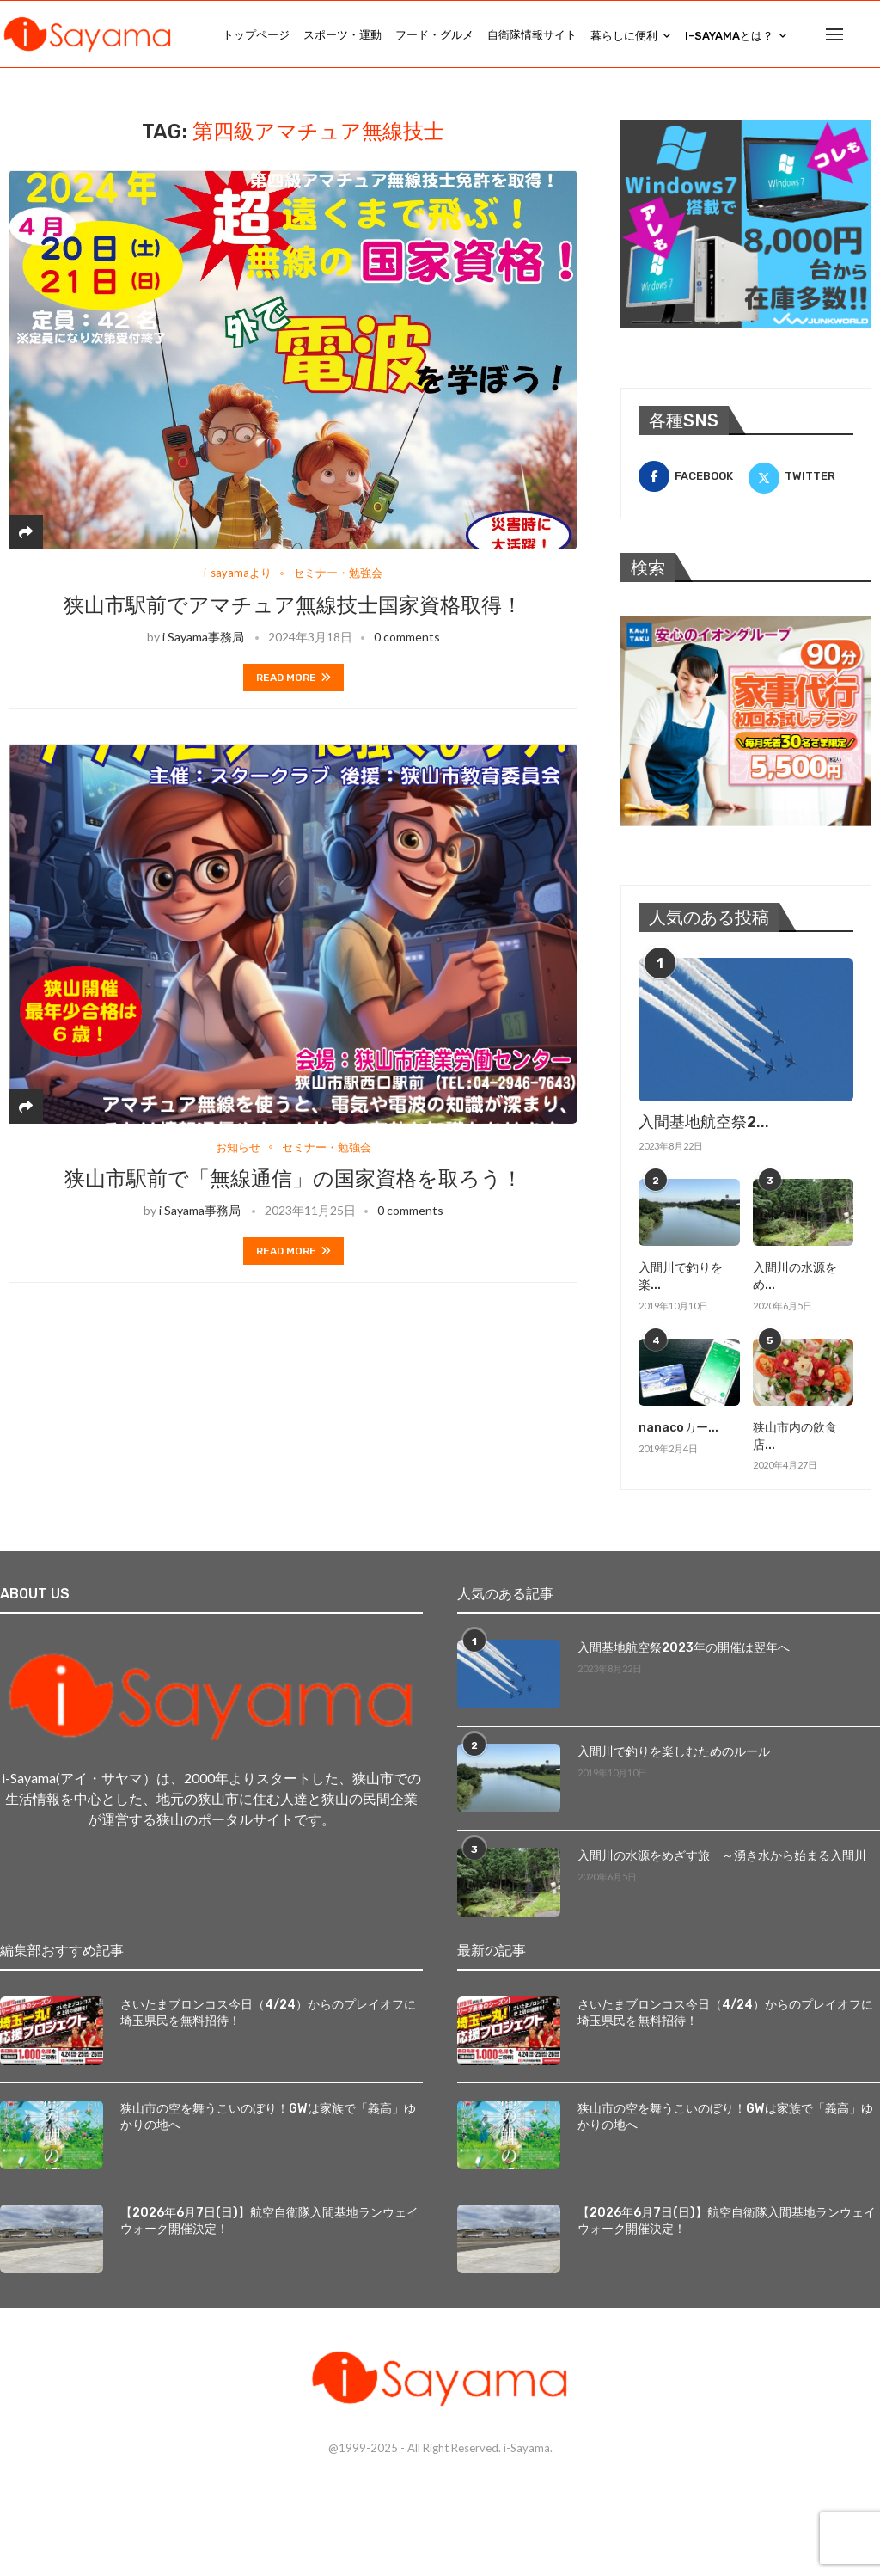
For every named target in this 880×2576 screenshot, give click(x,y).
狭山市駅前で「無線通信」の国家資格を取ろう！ (293, 1181)
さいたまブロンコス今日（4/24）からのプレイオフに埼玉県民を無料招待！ (268, 2015)
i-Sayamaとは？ (729, 35)
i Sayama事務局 (203, 639)
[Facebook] (691, 478)
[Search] (871, 35)
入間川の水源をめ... (795, 1279)
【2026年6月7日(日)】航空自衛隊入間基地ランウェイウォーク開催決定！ (269, 2223)
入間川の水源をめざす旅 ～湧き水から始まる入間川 (722, 1857)
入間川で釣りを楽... (681, 1279)
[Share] (26, 534)
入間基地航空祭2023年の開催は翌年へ (684, 1649)
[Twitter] (801, 478)
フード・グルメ (434, 34)
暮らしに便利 (623, 35)
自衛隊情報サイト (532, 34)
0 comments (407, 639)
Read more (293, 680)
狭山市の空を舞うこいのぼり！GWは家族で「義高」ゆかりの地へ (267, 2119)
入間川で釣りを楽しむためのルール (674, 1753)
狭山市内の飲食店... (795, 1438)
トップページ (256, 34)
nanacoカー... (678, 1429)
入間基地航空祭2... (704, 1124)
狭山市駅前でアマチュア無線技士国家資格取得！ (293, 608)
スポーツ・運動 (342, 34)
